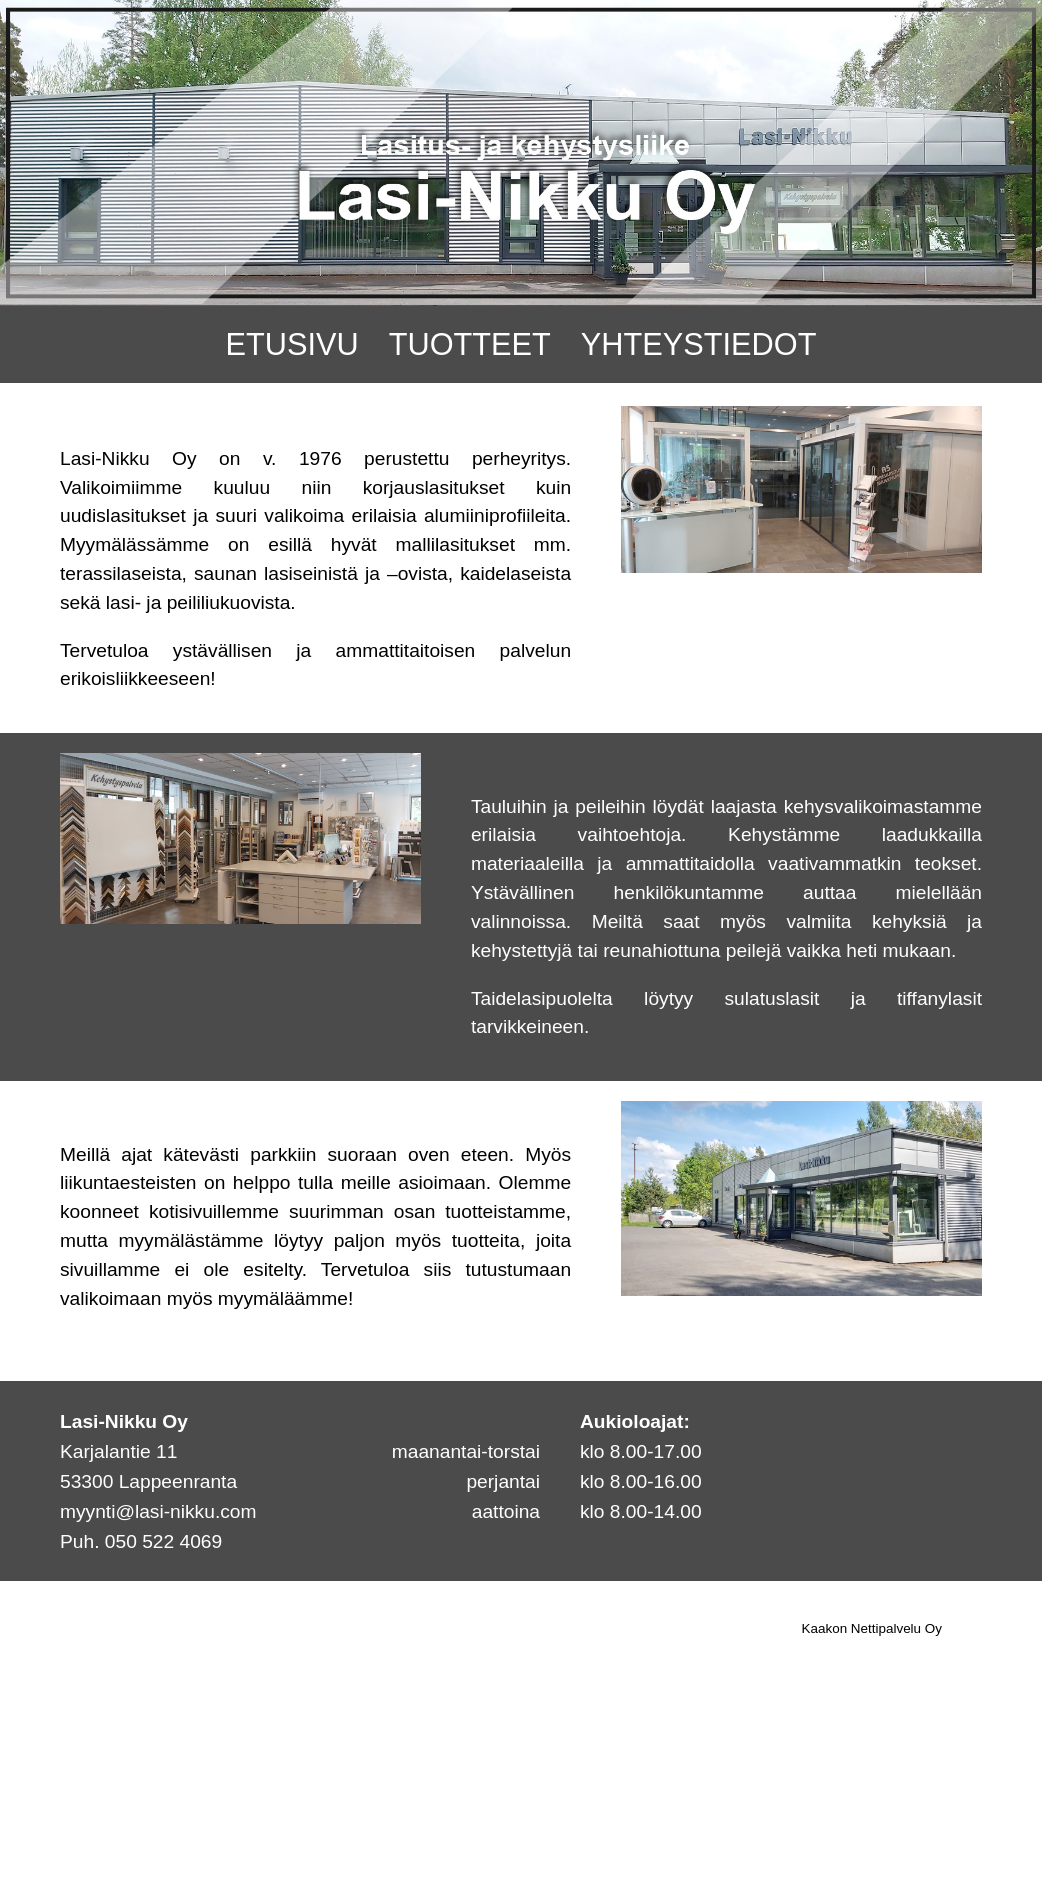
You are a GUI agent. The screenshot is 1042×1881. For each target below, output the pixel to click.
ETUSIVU (292, 345)
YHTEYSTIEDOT (699, 345)
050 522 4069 (163, 1541)
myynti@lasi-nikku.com (158, 1511)
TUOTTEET (470, 345)
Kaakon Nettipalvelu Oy (872, 1628)
